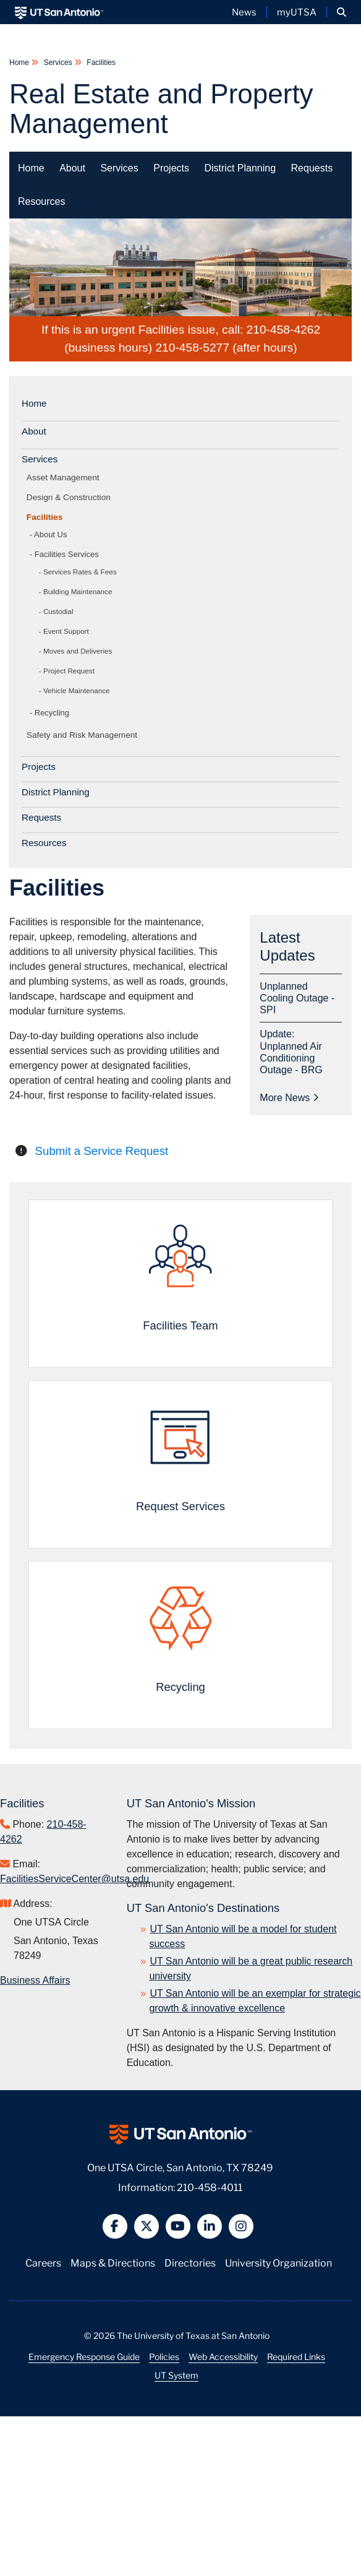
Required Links (296, 2356)
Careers (43, 2262)
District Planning (240, 168)
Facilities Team (180, 1325)
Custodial (58, 611)
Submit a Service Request (102, 1150)
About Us (50, 534)
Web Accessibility (223, 2356)
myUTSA (296, 12)
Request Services (180, 1506)
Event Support (66, 631)
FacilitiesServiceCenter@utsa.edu (74, 1879)
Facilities (100, 62)
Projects (171, 168)
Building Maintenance (77, 591)
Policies (164, 2356)
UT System (176, 2375)
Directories (190, 2262)
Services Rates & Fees (80, 572)
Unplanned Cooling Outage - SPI (297, 998)
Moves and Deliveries (77, 651)
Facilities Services (67, 554)
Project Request (69, 671)
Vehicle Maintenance (76, 690)
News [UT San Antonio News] (244, 12)
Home (20, 62)
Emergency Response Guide (84, 2356)
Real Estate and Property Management (161, 109)
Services (57, 62)
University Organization (278, 2262)
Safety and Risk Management (84, 735)
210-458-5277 (192, 347)
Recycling (52, 712)
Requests (312, 168)
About (72, 168)
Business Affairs (35, 1980)
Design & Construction (71, 497)
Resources (41, 201)
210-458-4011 (209, 2186)
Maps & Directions (112, 2262)
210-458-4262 (284, 329)
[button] (341, 12)
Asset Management (65, 477)
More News (289, 1097)
